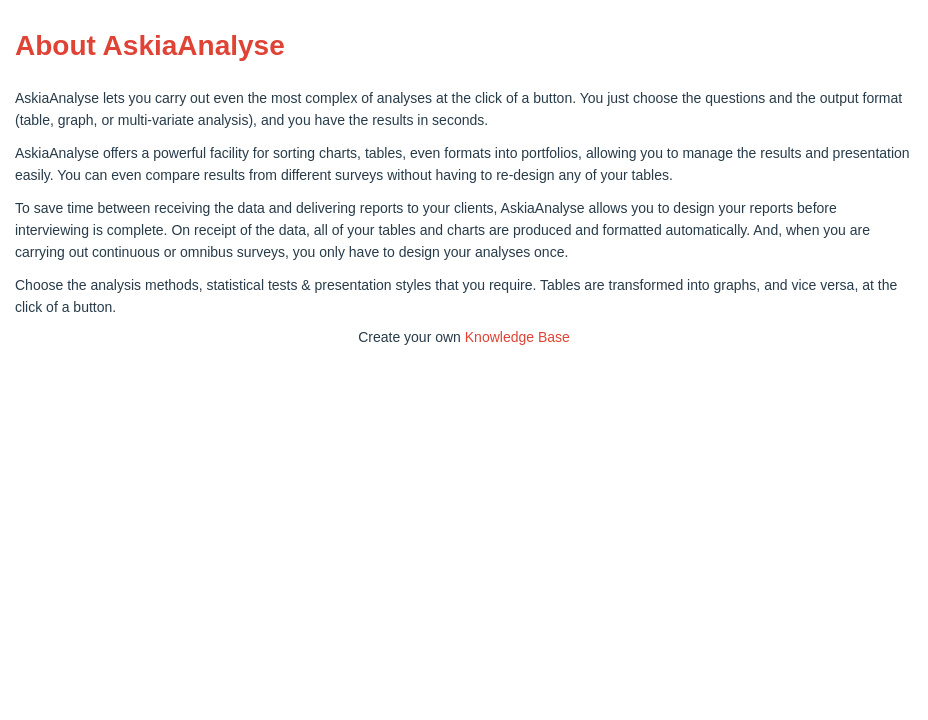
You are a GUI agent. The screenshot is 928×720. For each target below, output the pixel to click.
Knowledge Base (517, 337)
